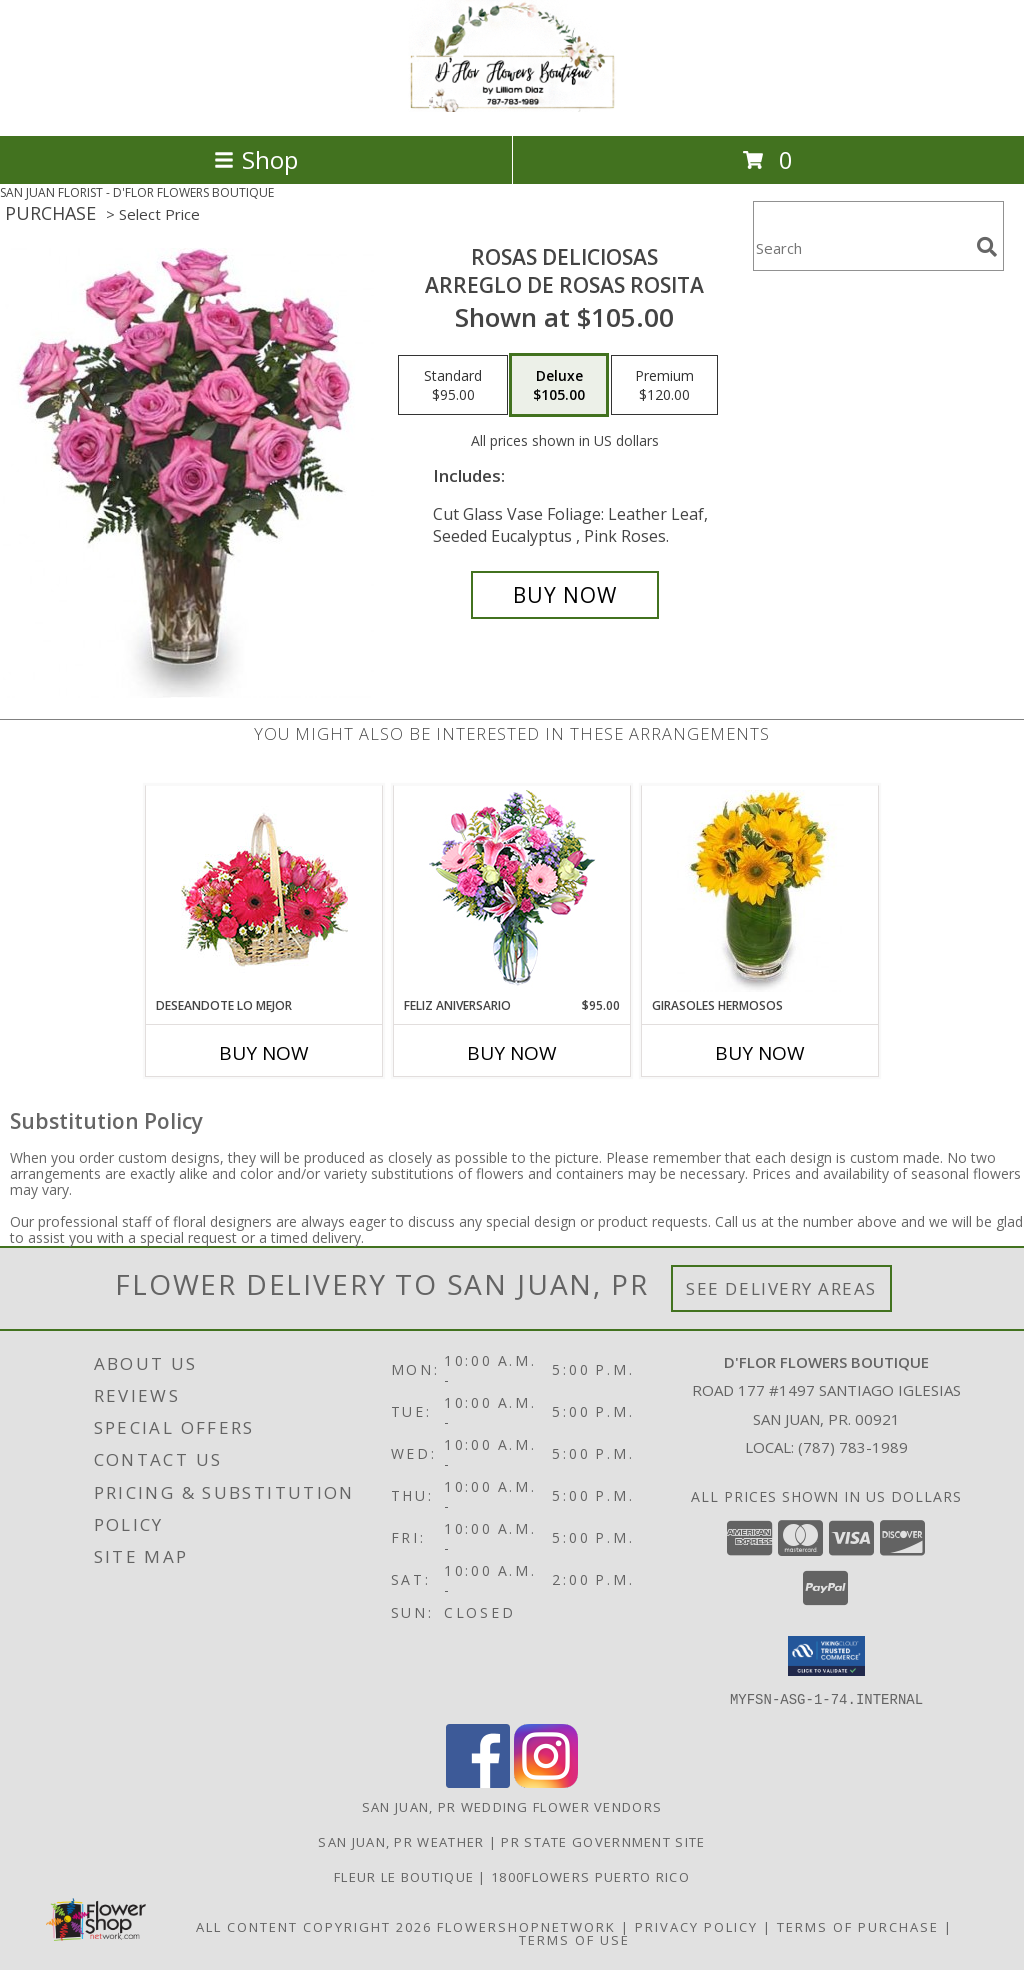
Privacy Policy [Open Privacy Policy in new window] (696, 1926)
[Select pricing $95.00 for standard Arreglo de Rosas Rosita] (453, 385)
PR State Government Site (603, 1841)
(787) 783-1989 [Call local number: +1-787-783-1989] (853, 1447)
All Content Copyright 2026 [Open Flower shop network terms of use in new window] (314, 1926)
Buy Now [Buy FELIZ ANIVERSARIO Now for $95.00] (512, 1053)
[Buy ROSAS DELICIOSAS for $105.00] (565, 595)
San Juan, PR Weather (401, 1841)
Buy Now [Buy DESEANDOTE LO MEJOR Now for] (264, 1053)
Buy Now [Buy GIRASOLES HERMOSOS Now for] (760, 1053)
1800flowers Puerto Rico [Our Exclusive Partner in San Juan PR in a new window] (590, 1876)
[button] (826, 1656)
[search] (987, 247)
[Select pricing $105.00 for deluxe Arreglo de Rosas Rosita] (559, 385)
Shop (256, 159)
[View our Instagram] (546, 1781)
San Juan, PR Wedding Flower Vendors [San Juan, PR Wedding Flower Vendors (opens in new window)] (512, 1806)
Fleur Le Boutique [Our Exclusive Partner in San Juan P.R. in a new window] (406, 1876)
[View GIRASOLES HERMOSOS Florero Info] (760, 891)
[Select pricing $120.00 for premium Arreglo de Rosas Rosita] (664, 385)
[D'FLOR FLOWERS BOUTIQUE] (512, 106)
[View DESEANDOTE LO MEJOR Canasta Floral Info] (264, 891)
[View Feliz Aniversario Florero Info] (512, 891)
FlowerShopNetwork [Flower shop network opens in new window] (526, 1926)
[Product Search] (861, 248)
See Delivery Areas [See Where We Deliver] (781, 1288)
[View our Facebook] (478, 1781)
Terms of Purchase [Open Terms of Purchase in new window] (858, 1926)
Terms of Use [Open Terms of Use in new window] (574, 1939)
